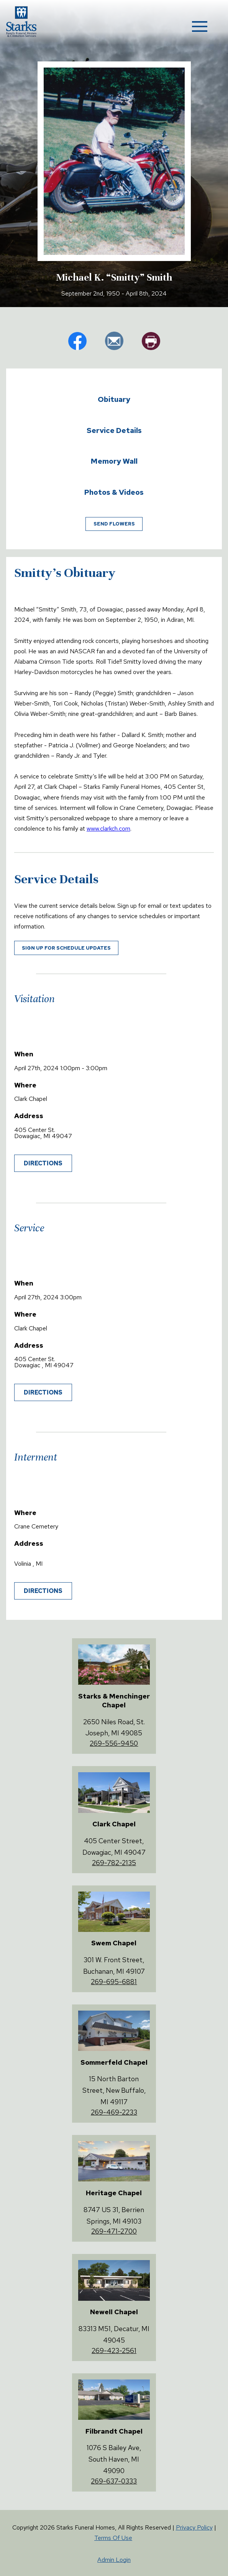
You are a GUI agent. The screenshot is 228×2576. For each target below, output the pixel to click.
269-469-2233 (114, 2112)
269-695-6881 (114, 1981)
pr (151, 341)
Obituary (114, 399)
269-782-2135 (114, 1862)
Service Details (114, 430)
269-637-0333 (114, 2481)
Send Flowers (114, 523)
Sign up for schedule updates (66, 948)
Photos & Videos (114, 492)
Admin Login (114, 2560)
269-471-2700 (114, 2231)
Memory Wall (114, 461)
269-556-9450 (114, 1743)
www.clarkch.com (108, 829)
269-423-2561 (114, 2350)
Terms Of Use (113, 2538)
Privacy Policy (194, 2527)
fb (77, 341)
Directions (43, 1163)
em (114, 341)
